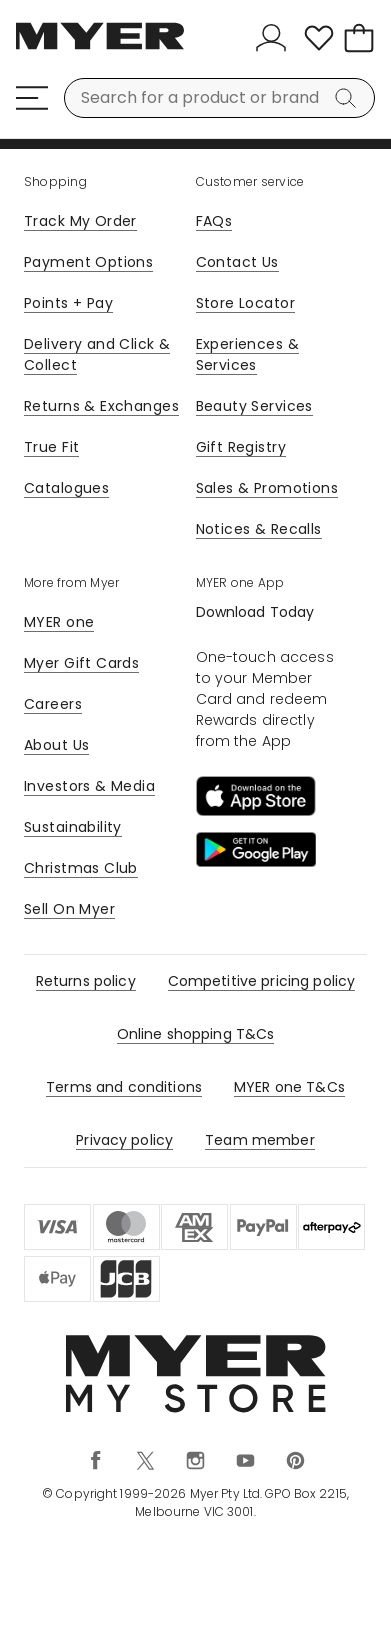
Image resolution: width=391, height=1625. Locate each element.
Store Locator (245, 303)
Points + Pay (68, 303)
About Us (56, 745)
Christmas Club (81, 868)
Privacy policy (124, 1140)
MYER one (59, 622)
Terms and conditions (124, 1087)
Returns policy (86, 981)
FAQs (214, 221)
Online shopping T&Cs (196, 1034)
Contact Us (237, 262)
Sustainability (73, 827)
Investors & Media (89, 786)
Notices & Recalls (259, 529)
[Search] (349, 98)
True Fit (51, 447)
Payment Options (88, 262)
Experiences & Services (247, 354)
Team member (260, 1140)
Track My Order (80, 221)
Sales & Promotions (267, 488)
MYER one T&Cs (289, 1087)
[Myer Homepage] (100, 47)
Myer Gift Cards (81, 663)
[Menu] (32, 98)
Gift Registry (241, 447)
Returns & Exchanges (101, 406)
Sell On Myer (69, 909)
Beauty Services (254, 406)
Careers (53, 704)
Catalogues (66, 488)
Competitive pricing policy (262, 981)
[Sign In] (275, 38)
